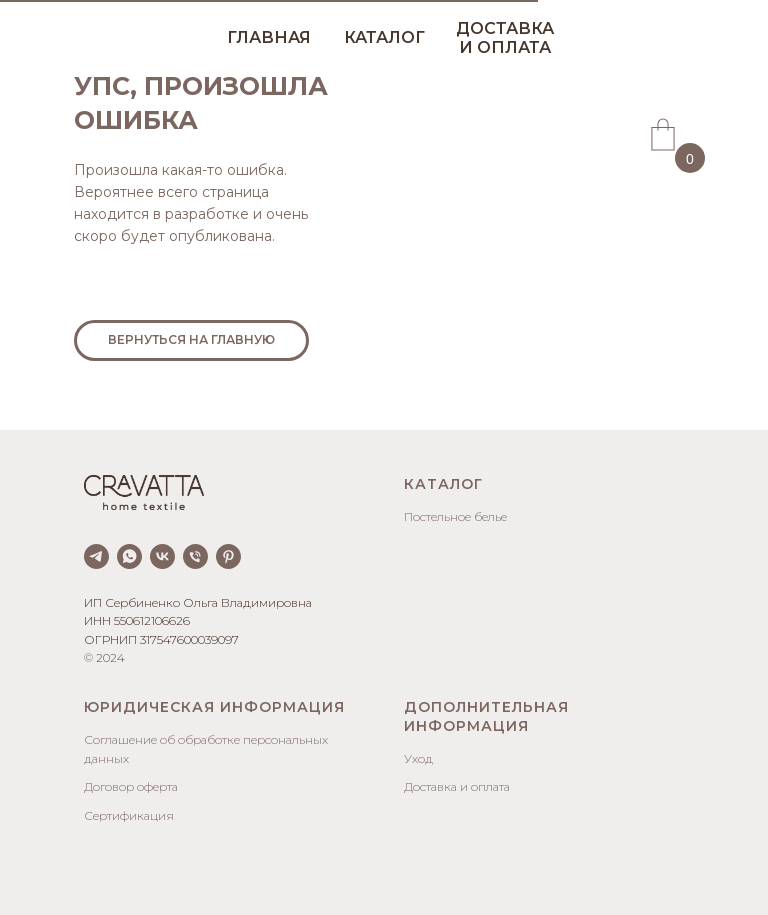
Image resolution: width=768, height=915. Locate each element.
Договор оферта (131, 786)
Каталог (443, 484)
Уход (418, 758)
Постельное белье (455, 516)
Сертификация (129, 815)
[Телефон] (195, 556)
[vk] (162, 556)
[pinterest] (228, 556)
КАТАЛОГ (384, 37)
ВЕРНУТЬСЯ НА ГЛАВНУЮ (191, 339)
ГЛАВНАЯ (269, 37)
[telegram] (96, 556)
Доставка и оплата (457, 786)
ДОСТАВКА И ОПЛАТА (505, 38)
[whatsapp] (129, 556)
